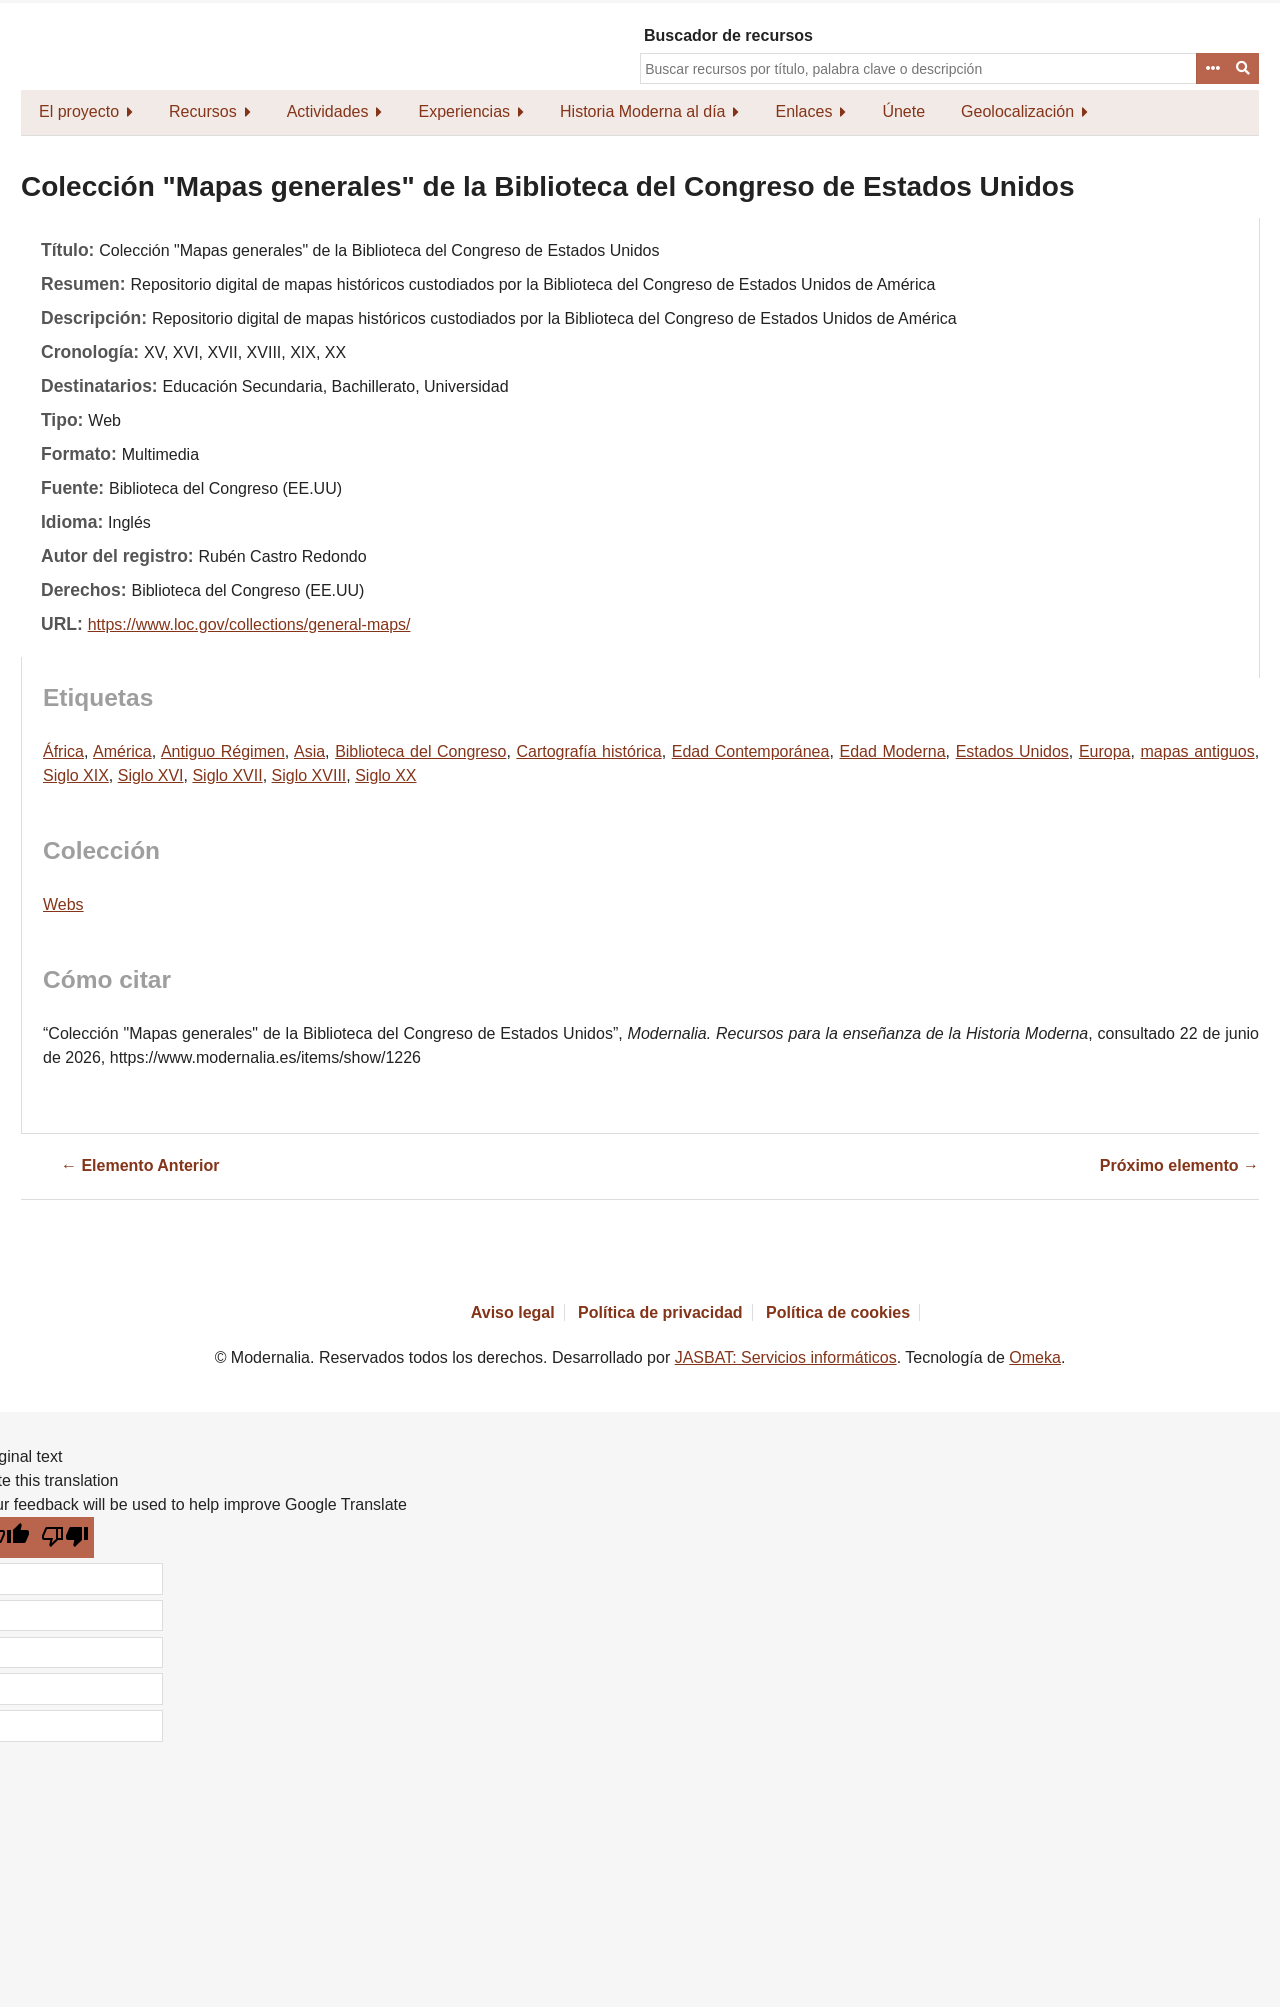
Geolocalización (1017, 111)
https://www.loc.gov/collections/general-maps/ (249, 624)
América (122, 751)
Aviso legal (513, 1312)
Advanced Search (1212, 69)
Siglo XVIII (309, 775)
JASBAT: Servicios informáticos (786, 1357)
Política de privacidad (660, 1312)
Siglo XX (385, 775)
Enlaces (803, 111)
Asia (309, 751)
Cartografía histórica (588, 751)
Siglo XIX (76, 775)
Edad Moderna (892, 751)
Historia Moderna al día (642, 111)
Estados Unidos (1012, 751)
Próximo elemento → (1179, 1165)
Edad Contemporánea (751, 751)
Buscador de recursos (728, 35)
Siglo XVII (227, 775)
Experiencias (464, 111)
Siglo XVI (151, 775)
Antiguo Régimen (223, 751)
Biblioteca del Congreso (420, 751)
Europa (1105, 751)
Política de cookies (838, 1312)
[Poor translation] (65, 1537)
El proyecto (79, 111)
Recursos (203, 111)
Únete (903, 111)
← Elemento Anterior (140, 1165)
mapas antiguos (1198, 751)
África (63, 751)
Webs (63, 904)
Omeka (1035, 1357)
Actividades (328, 111)
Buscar (1244, 69)
